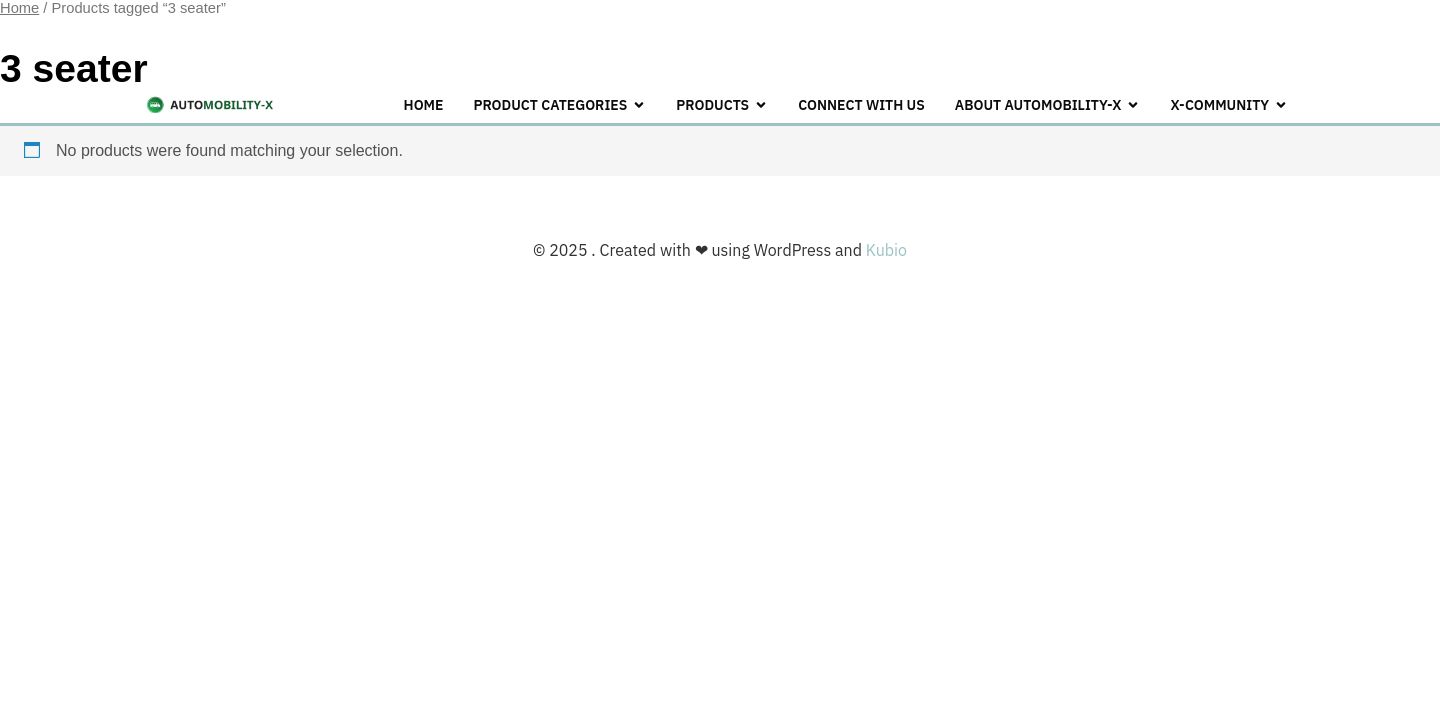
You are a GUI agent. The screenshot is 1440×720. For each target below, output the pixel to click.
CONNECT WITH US (861, 105)
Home (424, 105)
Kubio (886, 250)
